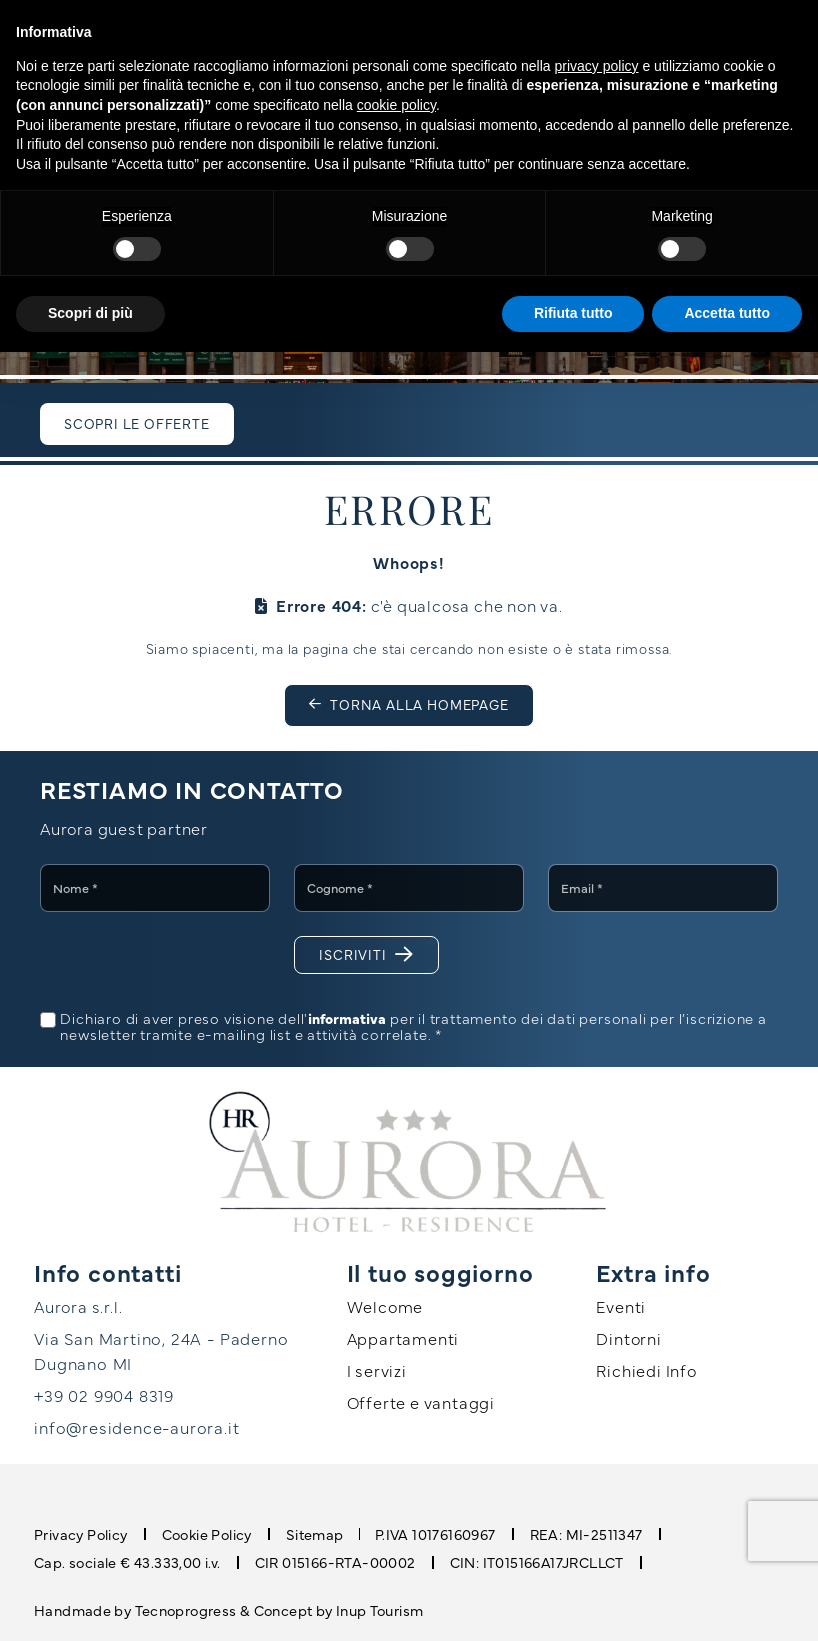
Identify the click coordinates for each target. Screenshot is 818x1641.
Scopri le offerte (137, 423)
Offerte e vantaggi (421, 1402)
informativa (347, 1018)
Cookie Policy (207, 1532)
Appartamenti (403, 1338)
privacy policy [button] (597, 66)
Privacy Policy (81, 1532)
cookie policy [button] (396, 105)
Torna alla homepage (409, 704)
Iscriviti (366, 954)
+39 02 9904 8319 (102, 1394)
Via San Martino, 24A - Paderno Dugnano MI (156, 1350)
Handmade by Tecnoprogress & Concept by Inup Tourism (229, 1608)
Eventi (621, 1306)
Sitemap (314, 1532)
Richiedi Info (646, 1370)
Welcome (385, 1306)
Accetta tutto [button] (727, 313)
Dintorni (628, 1338)
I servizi (377, 1370)
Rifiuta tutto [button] (573, 313)
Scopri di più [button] (90, 313)
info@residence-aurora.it (135, 1426)
